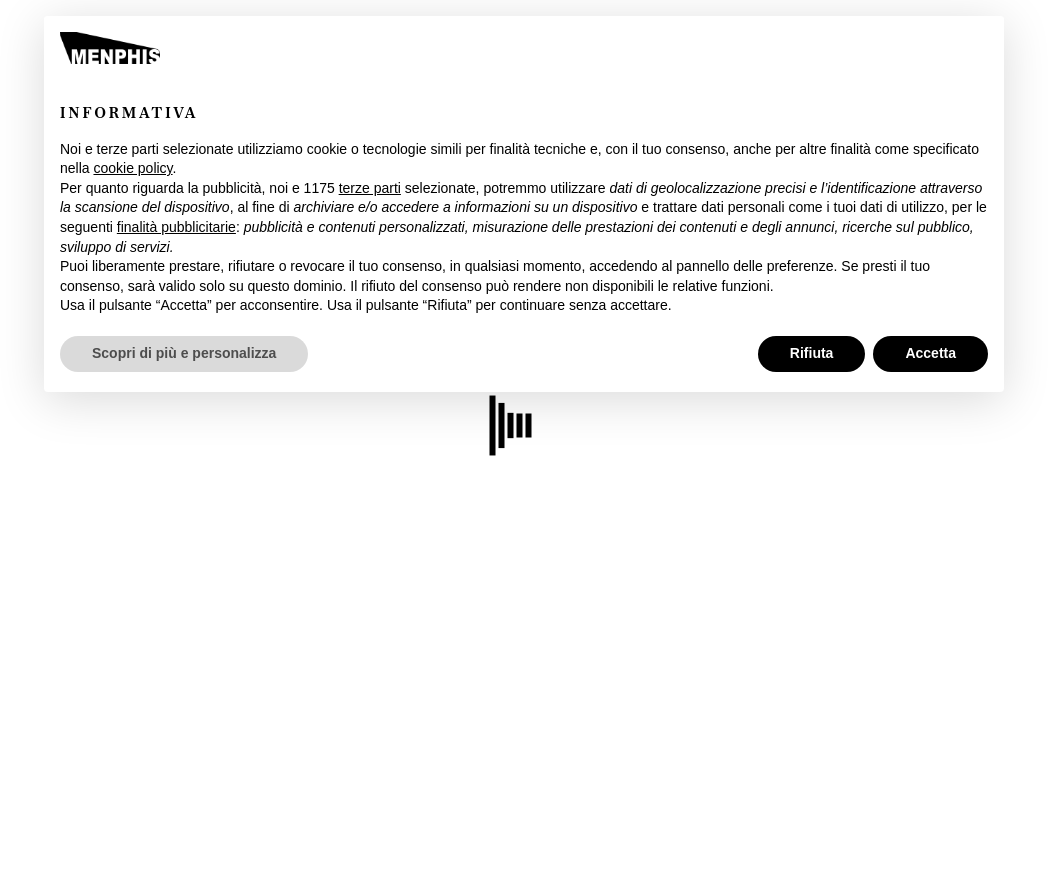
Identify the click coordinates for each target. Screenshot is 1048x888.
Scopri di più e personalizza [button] (184, 353)
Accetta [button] (930, 353)
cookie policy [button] (132, 168)
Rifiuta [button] (812, 353)
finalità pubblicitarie (176, 227)
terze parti (370, 188)
